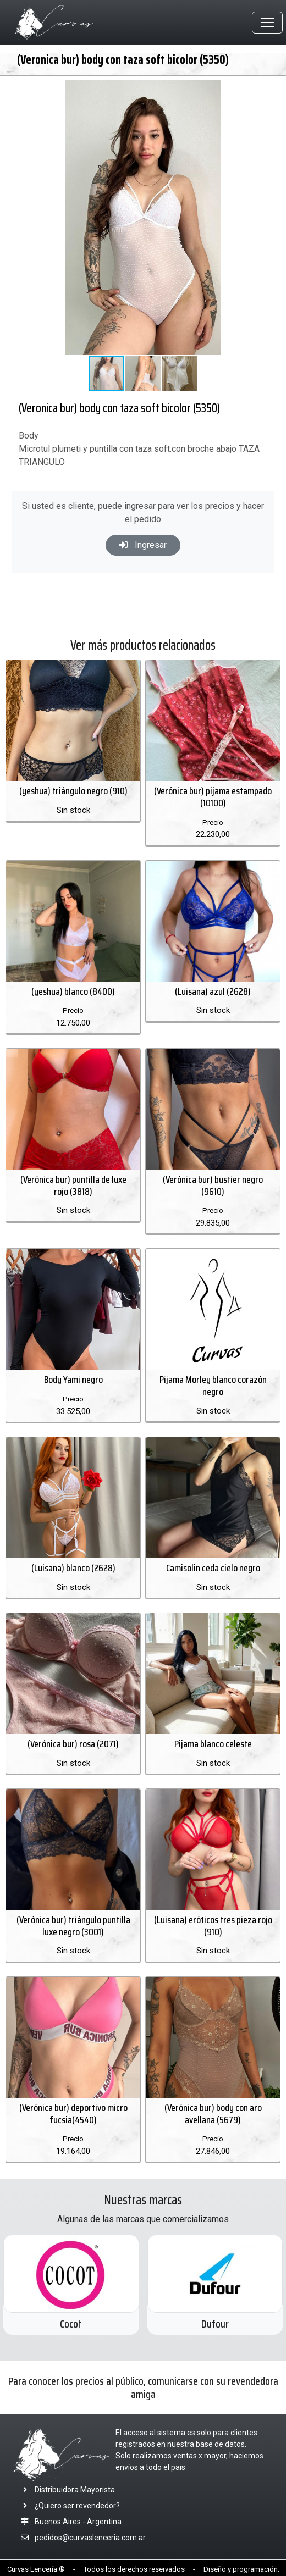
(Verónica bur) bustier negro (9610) (213, 1185)
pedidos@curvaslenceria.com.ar (90, 2537)
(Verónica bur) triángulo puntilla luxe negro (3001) (73, 1926)
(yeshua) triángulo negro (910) (73, 791)
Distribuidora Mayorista (65, 2489)
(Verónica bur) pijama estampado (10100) (213, 797)
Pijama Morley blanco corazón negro (213, 1385)
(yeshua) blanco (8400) (73, 991)
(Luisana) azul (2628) (213, 991)
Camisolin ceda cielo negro (213, 1568)
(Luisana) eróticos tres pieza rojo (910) (213, 1926)
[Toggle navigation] (267, 23)
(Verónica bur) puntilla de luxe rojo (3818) (73, 1185)
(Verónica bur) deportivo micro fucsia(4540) (73, 2114)
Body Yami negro (73, 1379)
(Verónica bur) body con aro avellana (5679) (213, 2114)
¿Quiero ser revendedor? (68, 2505)
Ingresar (143, 545)
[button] (270, 90)
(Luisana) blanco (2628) (73, 1568)
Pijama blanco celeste (213, 1744)
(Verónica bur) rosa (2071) (73, 1744)
